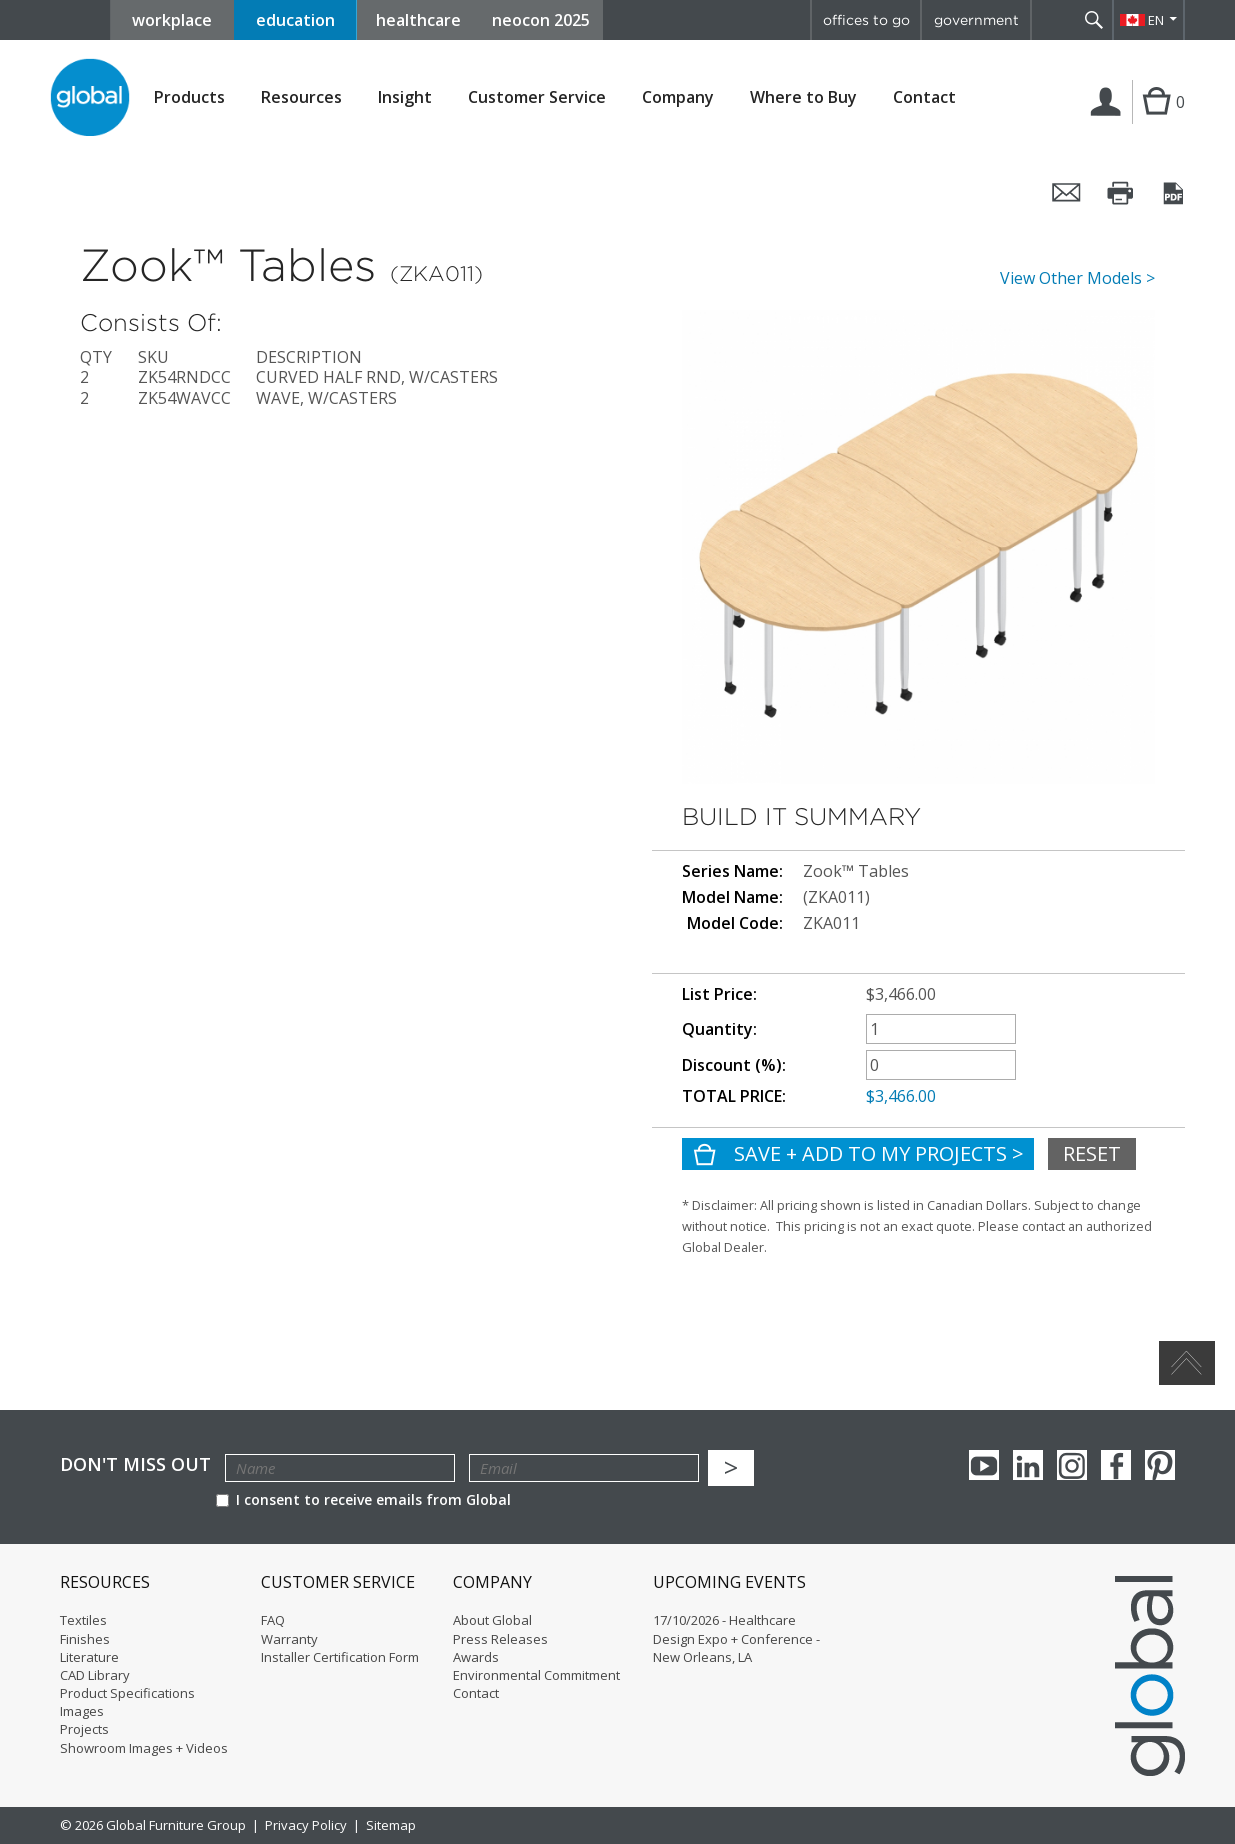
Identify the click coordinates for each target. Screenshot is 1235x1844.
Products (189, 97)
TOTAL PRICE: (734, 1096)
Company (678, 97)
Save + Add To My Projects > (876, 1153)
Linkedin (1028, 1465)
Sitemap (391, 1825)
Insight (405, 97)
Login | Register (1109, 122)
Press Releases (500, 1639)
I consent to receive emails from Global (363, 1499)
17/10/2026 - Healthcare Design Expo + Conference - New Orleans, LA (736, 1638)
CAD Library (95, 1675)
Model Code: (735, 923)
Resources (301, 97)
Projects (84, 1729)
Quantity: (719, 1029)
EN (1156, 20)
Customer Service (537, 97)
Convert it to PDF (1175, 193)
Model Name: (732, 897)
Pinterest (1160, 1465)
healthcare (418, 20)
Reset (1092, 1153)
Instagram (1072, 1465)
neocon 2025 (541, 20)
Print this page (1121, 193)
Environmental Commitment (536, 1675)
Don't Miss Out (135, 1464)
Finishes (85, 1639)
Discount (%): (734, 1065)
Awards (476, 1657)
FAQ (273, 1620)
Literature (89, 1657)
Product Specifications (127, 1693)
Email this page (1067, 193)
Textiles (83, 1620)
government (976, 20)
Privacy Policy (306, 1825)
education (295, 20)
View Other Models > (1077, 278)
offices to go (866, 20)
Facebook (1116, 1465)
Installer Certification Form (340, 1657)
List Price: (719, 994)
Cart (1154, 122)
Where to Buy (803, 97)
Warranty (289, 1639)
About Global (492, 1620)
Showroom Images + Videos (144, 1748)
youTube (984, 1465)
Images (82, 1711)
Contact (924, 97)
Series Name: (732, 871)
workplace (172, 20)
